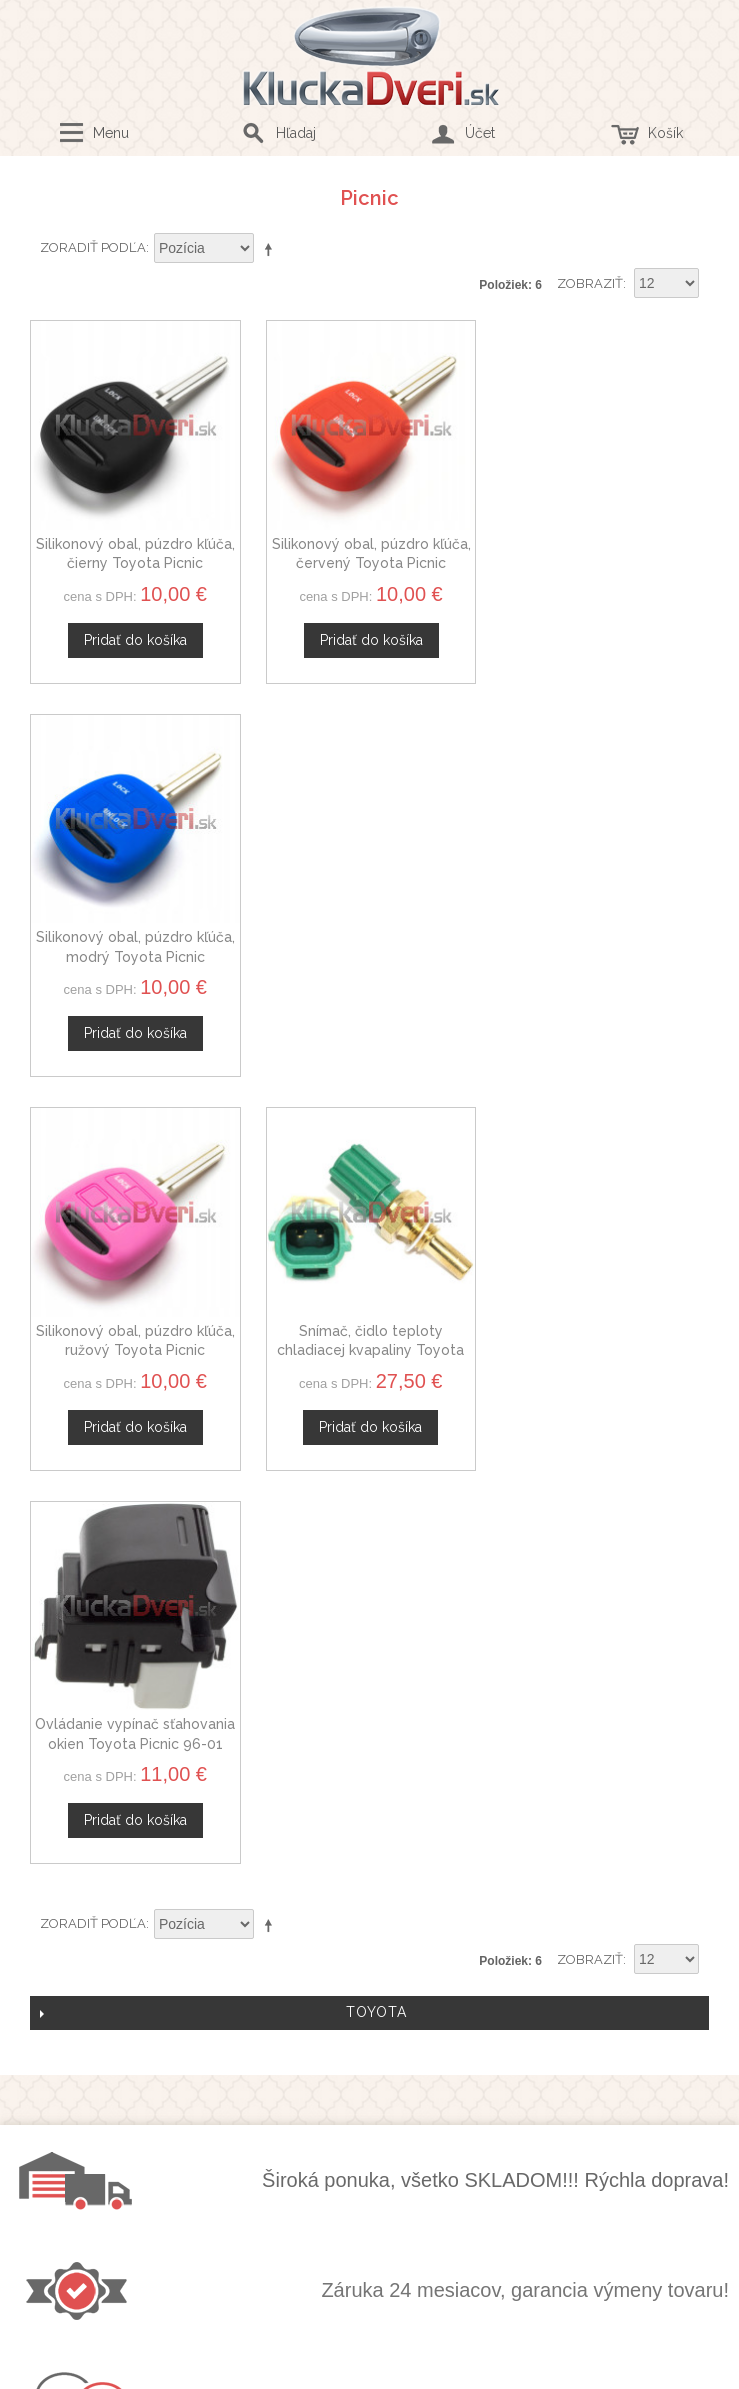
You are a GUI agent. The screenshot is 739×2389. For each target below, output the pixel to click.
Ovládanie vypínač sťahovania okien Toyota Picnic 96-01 (604, 954)
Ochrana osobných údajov (364, 1991)
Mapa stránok (364, 2038)
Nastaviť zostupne (272, 249)
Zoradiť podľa (93, 247)
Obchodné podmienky (364, 1968)
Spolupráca (364, 1820)
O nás (364, 1749)
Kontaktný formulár (363, 1773)
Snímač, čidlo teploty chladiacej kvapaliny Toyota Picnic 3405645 (369, 954)
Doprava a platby (364, 2015)
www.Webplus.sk (424, 2375)
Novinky (363, 1843)
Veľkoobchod (364, 1796)
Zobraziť (590, 283)
